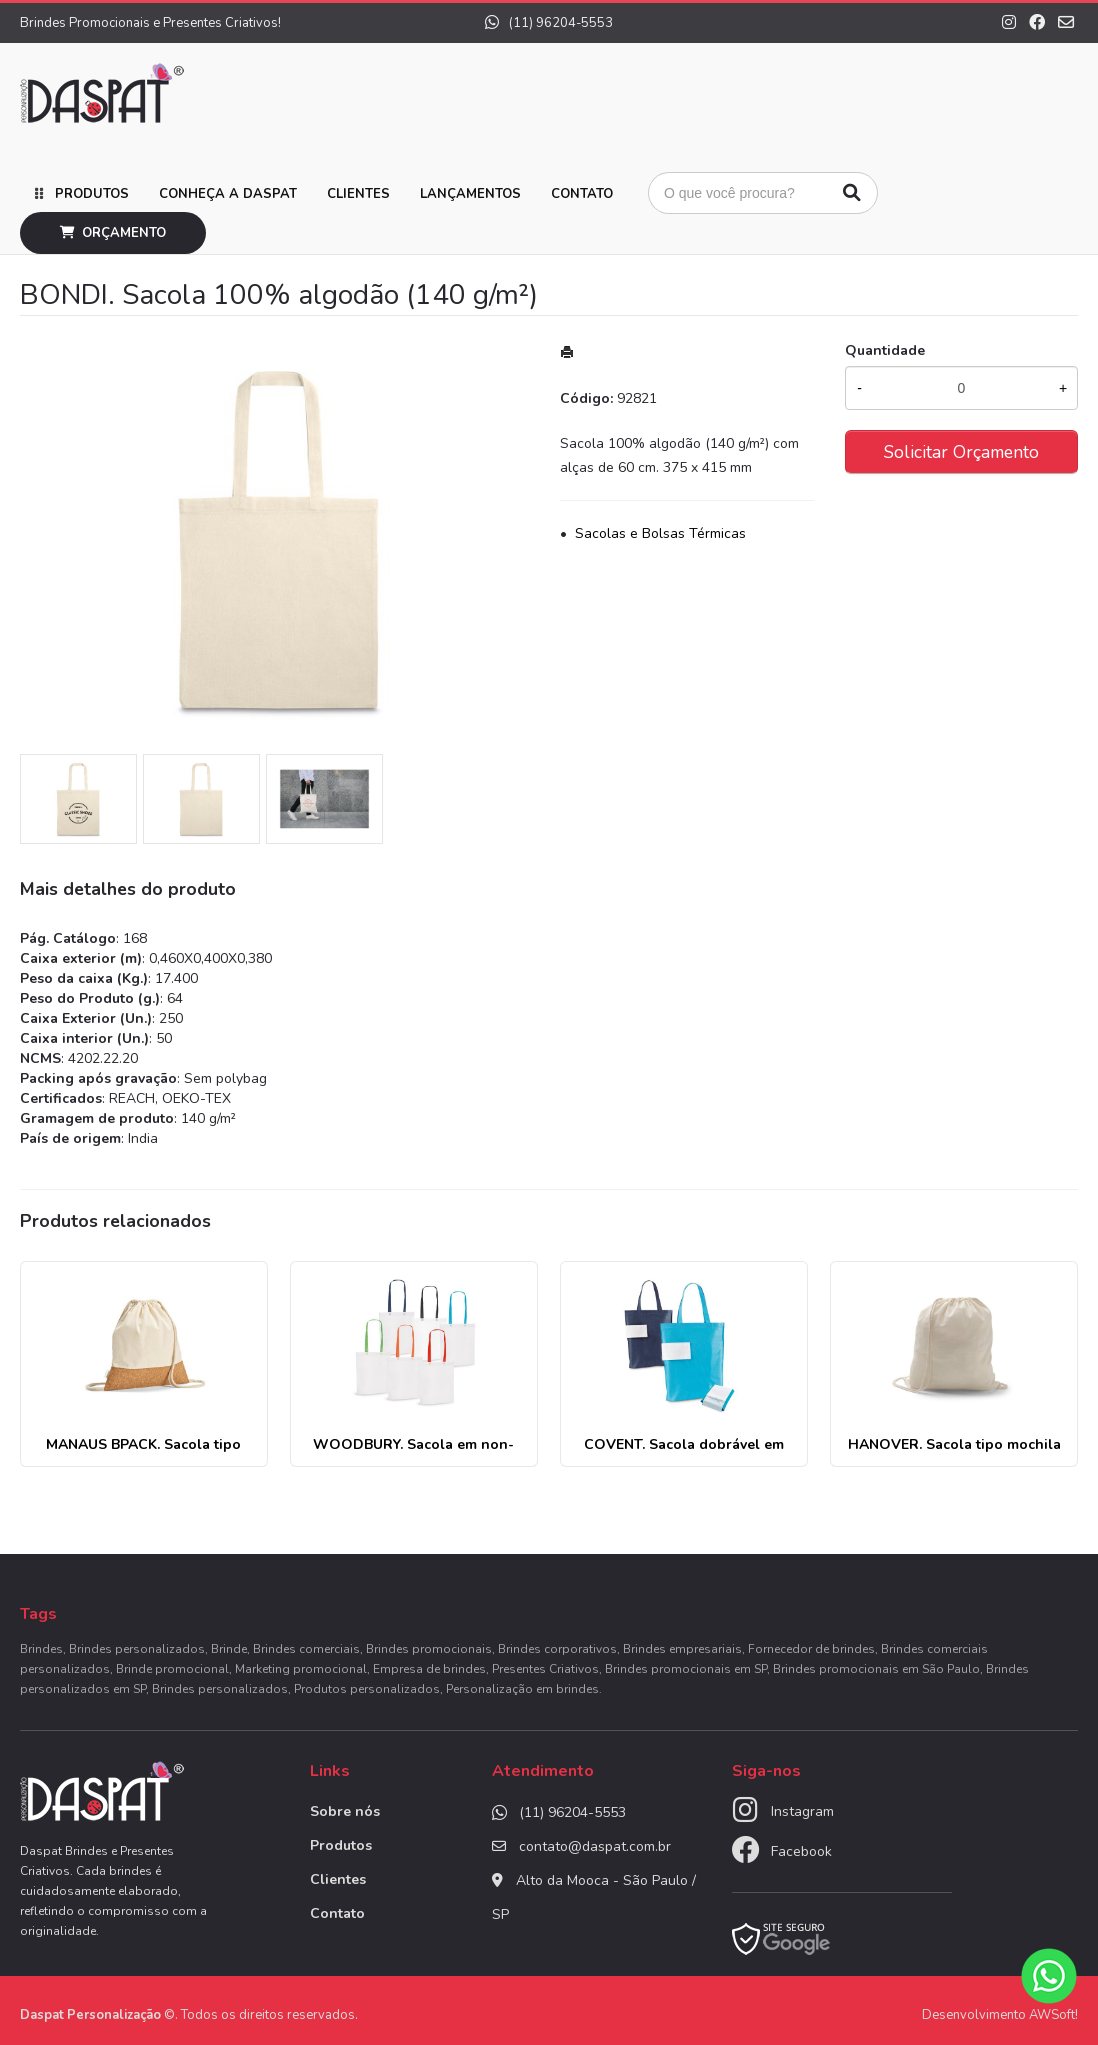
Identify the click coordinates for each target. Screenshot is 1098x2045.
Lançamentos (470, 194)
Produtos (92, 194)
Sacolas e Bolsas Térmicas (660, 533)
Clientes (358, 194)
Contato (582, 194)
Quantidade (885, 350)
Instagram (802, 1811)
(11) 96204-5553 (549, 23)
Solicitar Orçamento (961, 452)
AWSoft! (1053, 2015)
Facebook (801, 1851)
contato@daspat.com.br (595, 1846)
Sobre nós (345, 1811)
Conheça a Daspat (228, 194)
